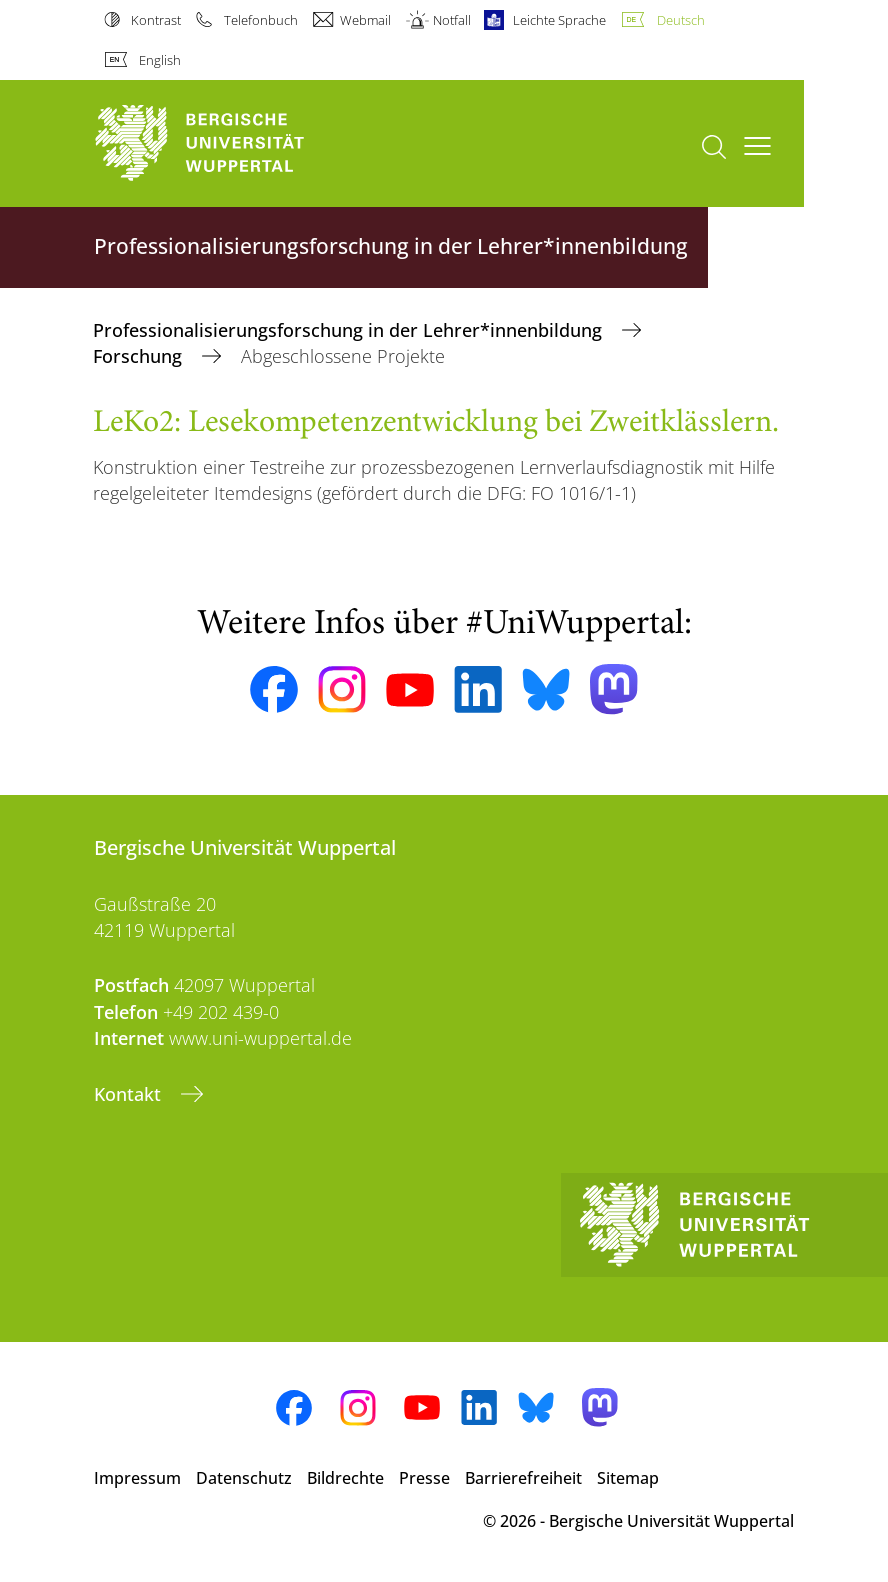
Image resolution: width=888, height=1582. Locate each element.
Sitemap (628, 1478)
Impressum (137, 1478)
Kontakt (130, 1094)
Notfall (452, 20)
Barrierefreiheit (523, 1478)
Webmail (365, 20)
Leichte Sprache (559, 20)
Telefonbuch (261, 20)
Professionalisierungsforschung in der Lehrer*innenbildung (350, 330)
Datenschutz (244, 1478)
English (160, 60)
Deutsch (681, 20)
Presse (424, 1478)
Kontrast (156, 20)
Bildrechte (345, 1478)
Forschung (140, 356)
